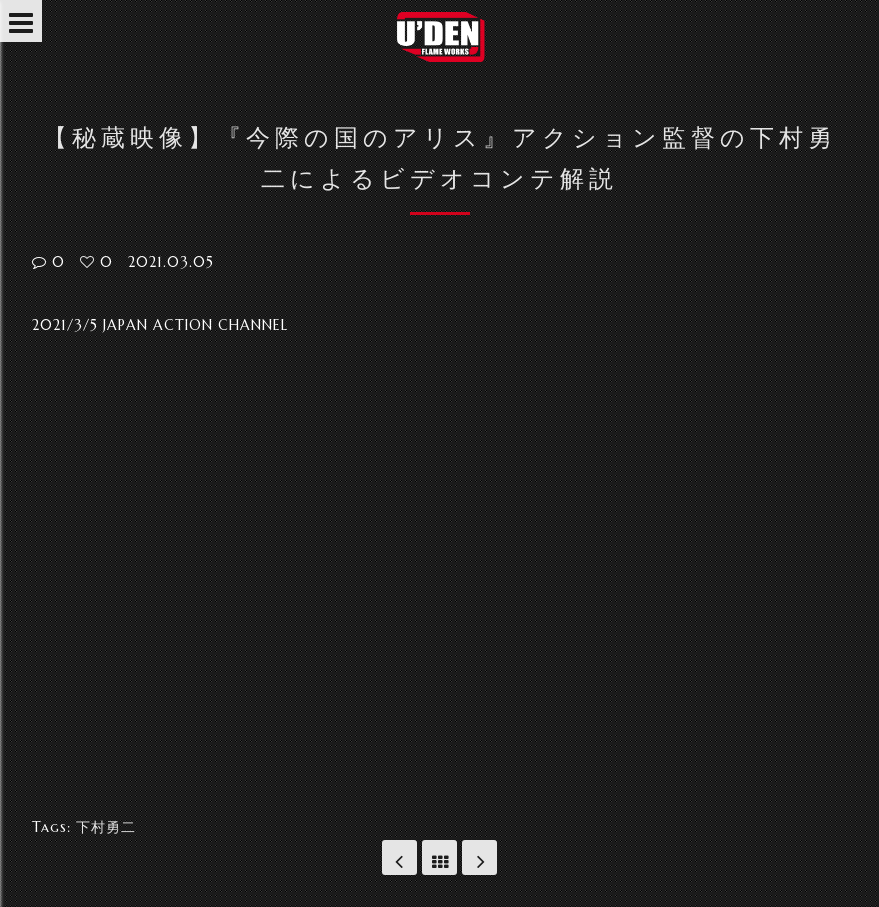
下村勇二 (106, 827)
